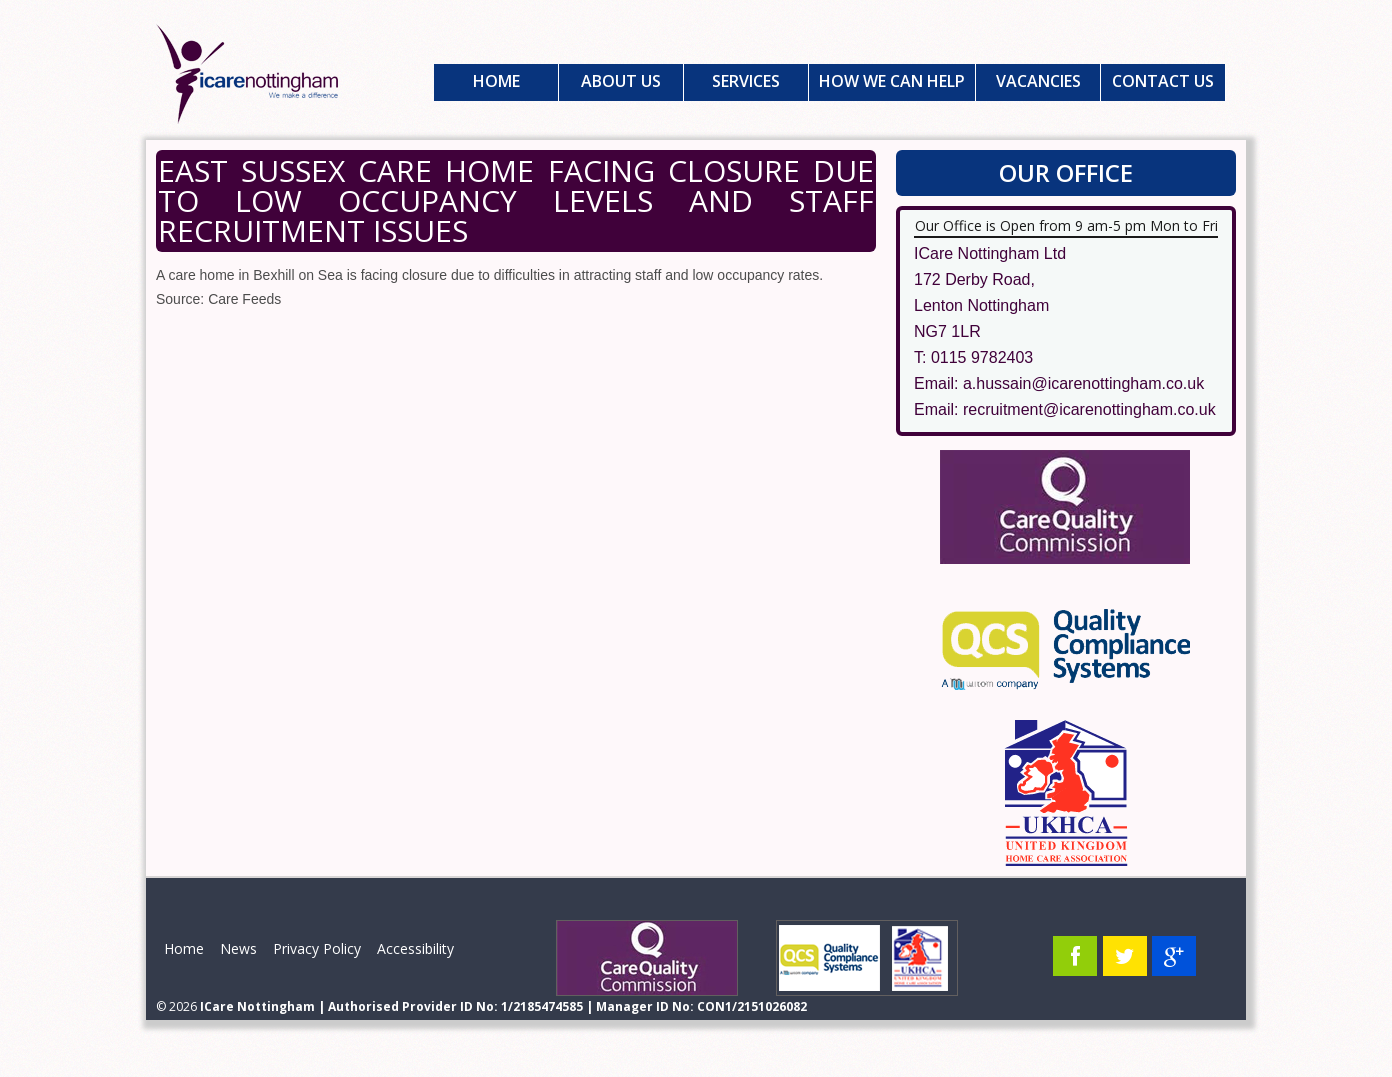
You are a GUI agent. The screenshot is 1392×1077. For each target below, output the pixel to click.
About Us (621, 81)
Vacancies (1038, 81)
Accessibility (415, 948)
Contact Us (1163, 81)
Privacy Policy (317, 948)
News (238, 948)
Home (496, 81)
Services (746, 81)
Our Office (1066, 172)
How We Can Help (892, 81)
